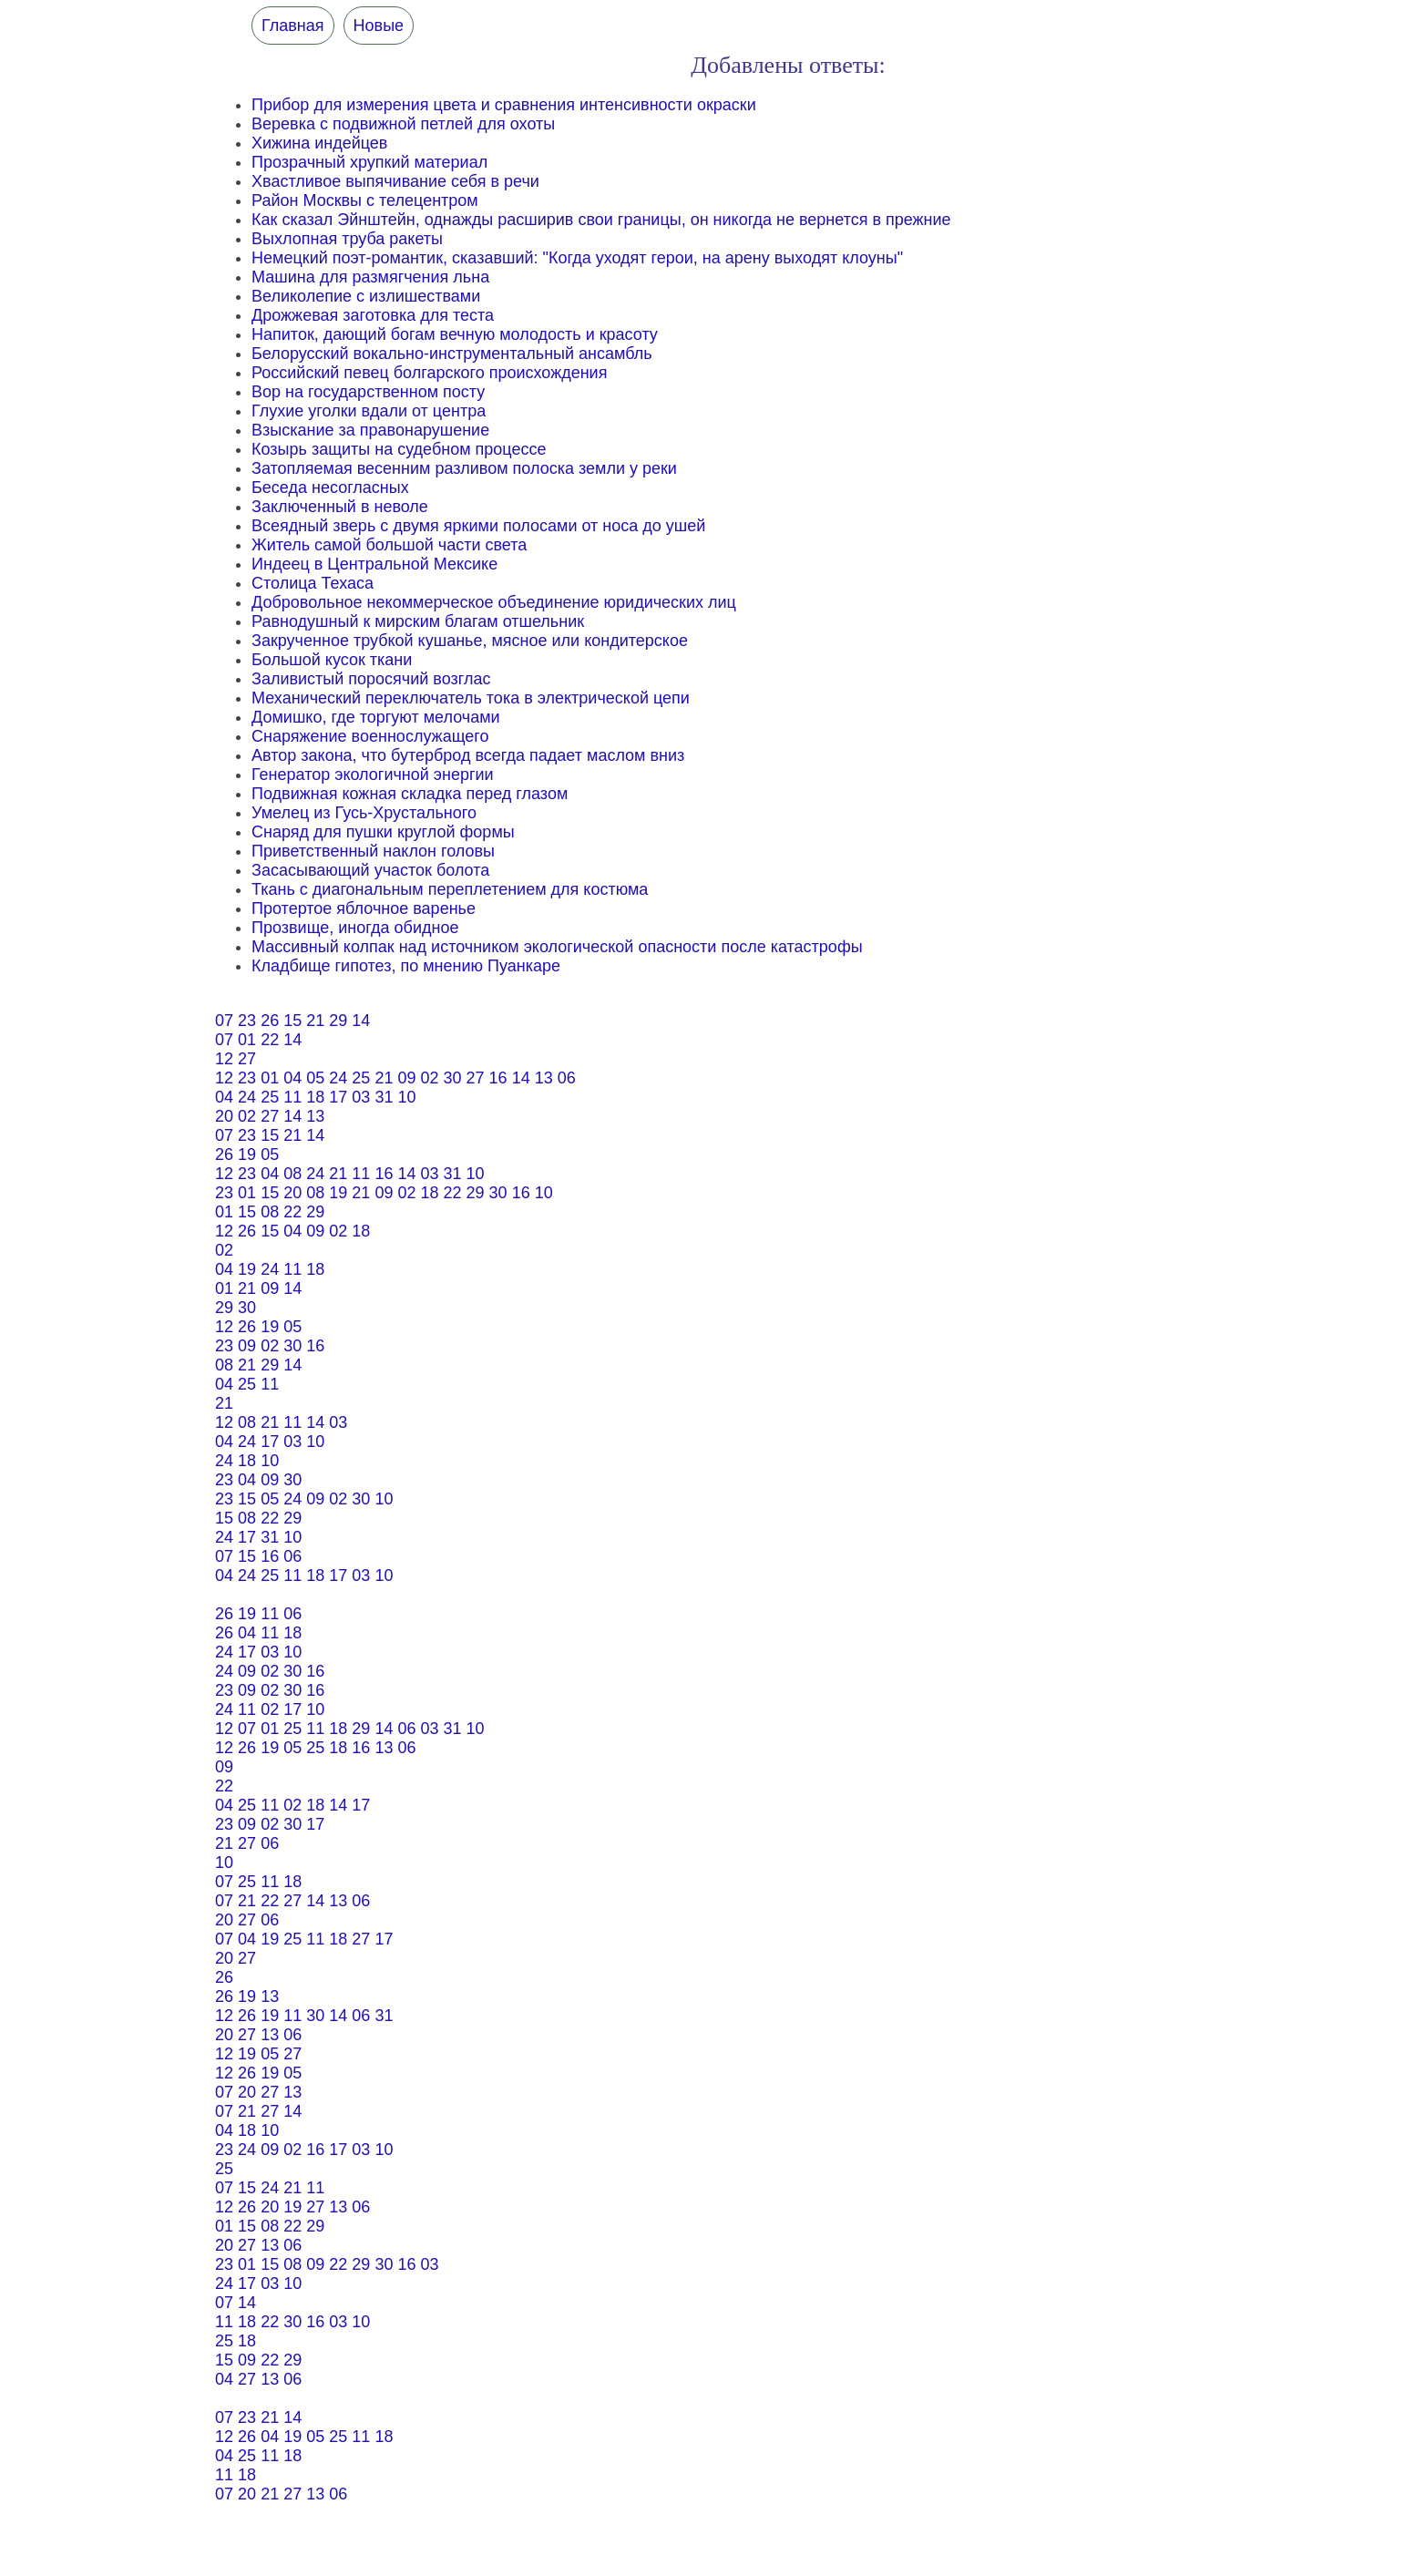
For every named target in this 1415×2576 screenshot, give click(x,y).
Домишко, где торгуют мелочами (375, 717)
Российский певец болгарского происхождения (429, 373)
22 (270, 1040)
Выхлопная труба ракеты (347, 239)
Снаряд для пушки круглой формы (383, 832)
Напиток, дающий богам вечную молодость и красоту (454, 334)
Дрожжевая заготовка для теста (372, 315)
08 (292, 1174)
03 (361, 1097)
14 (361, 1020)
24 (338, 1078)
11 (292, 1097)
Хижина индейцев (319, 143)
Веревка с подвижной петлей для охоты (403, 124)
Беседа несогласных (330, 487)
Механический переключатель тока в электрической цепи (470, 698)
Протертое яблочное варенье (363, 908)
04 (292, 1078)
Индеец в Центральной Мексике (374, 564)
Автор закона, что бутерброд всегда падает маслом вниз (467, 755)
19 (247, 1154)
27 (247, 1059)
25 (361, 1078)
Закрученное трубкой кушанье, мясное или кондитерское (469, 640)
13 (544, 1078)
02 (429, 1078)
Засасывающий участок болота (370, 870)
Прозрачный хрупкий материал (369, 162)
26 (270, 1020)
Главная (292, 25)
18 (315, 1097)
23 (247, 1020)
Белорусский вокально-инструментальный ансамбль (451, 353)
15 (292, 1020)
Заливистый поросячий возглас (370, 679)
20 (224, 1116)
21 (315, 1020)
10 (406, 1097)
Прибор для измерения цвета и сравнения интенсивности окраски (503, 105)
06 (567, 1078)
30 (453, 1078)
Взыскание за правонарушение (370, 430)
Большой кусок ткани (331, 660)
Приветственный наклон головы (373, 851)
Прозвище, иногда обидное (354, 928)
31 (383, 1097)
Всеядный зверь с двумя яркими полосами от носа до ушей (478, 526)
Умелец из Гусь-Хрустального (364, 813)
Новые (379, 25)
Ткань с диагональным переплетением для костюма (449, 889)
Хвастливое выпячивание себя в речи (395, 181)
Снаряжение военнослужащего (369, 736)
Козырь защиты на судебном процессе (398, 449)
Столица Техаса (312, 583)
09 (406, 1078)
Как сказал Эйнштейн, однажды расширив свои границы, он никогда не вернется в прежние (601, 219)
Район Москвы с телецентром (364, 200)
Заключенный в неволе (339, 507)
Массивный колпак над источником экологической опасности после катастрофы (557, 947)
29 (338, 1020)
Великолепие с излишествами (365, 296)
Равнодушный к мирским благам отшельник (417, 621)
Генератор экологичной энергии (372, 774)
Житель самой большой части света (389, 545)
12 (224, 1059)
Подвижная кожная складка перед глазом (409, 794)
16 (498, 1078)
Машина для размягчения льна (370, 277)
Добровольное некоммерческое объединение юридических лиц (493, 602)
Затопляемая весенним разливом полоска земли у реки (464, 468)
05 (315, 1078)
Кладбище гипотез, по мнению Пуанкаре (405, 966)
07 (224, 1020)
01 (247, 1040)
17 (338, 1097)
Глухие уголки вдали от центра (368, 411)
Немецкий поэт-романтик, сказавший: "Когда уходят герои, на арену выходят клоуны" (577, 258)
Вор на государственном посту (368, 392)
